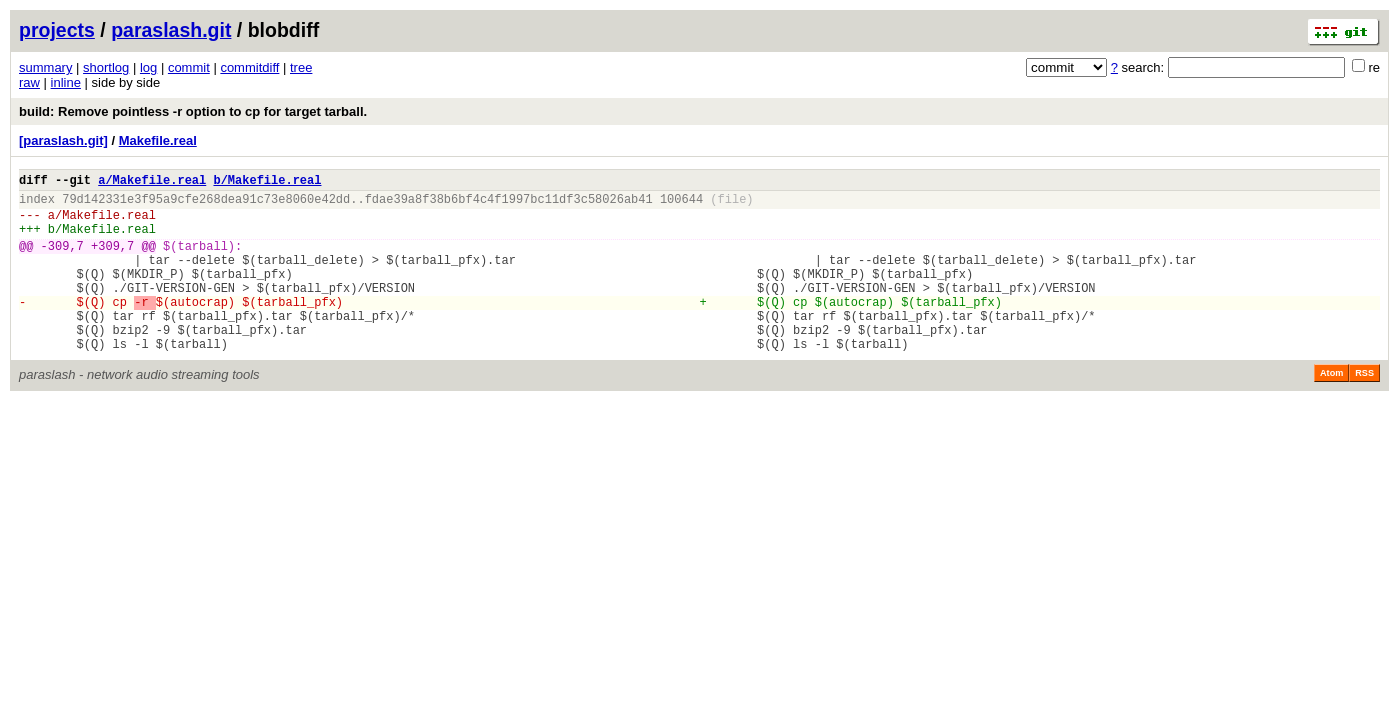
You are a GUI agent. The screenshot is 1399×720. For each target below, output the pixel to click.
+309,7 (112, 260)
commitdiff (249, 67)
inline (66, 82)
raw (29, 82)
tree (301, 67)
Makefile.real (158, 140)
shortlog (106, 67)
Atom (1331, 409)
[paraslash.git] (63, 140)
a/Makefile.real (152, 182)
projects (57, 30)
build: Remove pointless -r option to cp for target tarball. (193, 111)
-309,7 (62, 260)
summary (45, 67)
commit (189, 67)
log (148, 67)
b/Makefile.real (267, 182)
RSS (1364, 409)
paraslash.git (171, 30)
